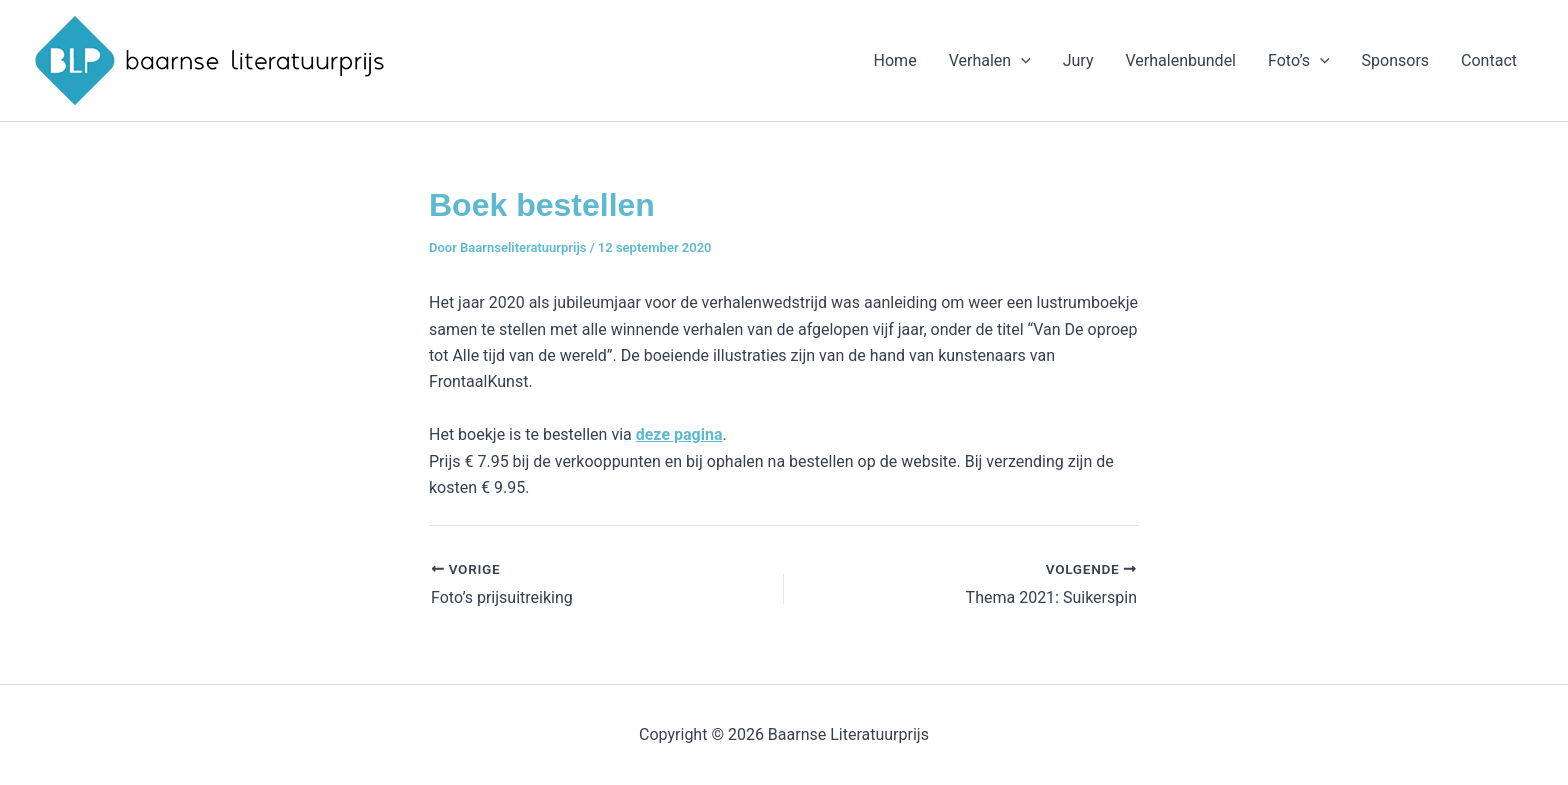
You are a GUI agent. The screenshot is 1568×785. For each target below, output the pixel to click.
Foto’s (1299, 61)
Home (895, 60)
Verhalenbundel (1180, 60)
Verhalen (990, 61)
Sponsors (1396, 60)
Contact (1489, 60)
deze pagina (679, 434)
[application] (1021, 61)
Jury (1078, 60)
